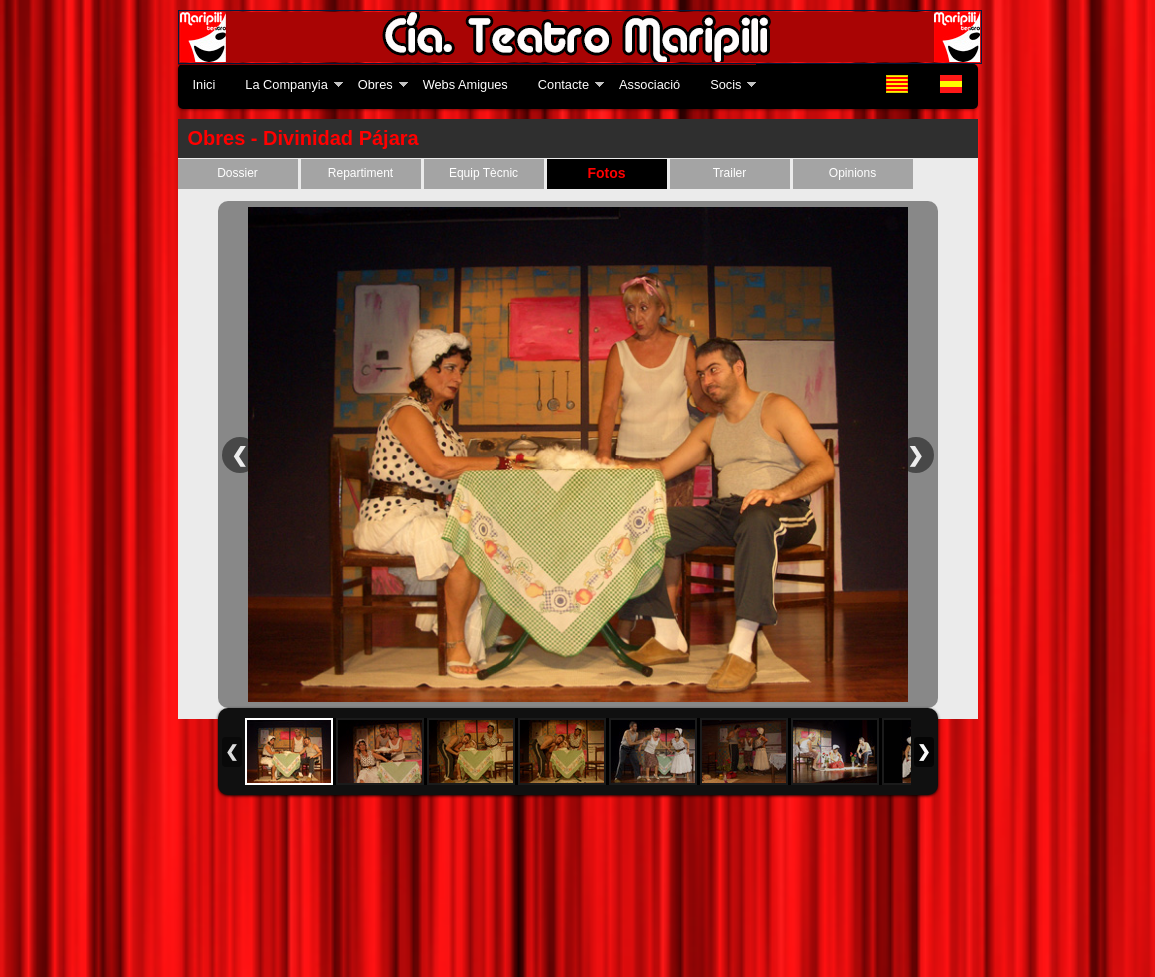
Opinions (852, 173)
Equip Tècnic (483, 173)
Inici (204, 84)
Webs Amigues (465, 84)
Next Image (916, 455)
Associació (649, 84)
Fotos (606, 173)
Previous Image (240, 455)
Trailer (730, 173)
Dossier (237, 173)
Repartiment (360, 173)
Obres (375, 84)
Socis (725, 84)
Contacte (563, 84)
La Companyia (286, 84)
